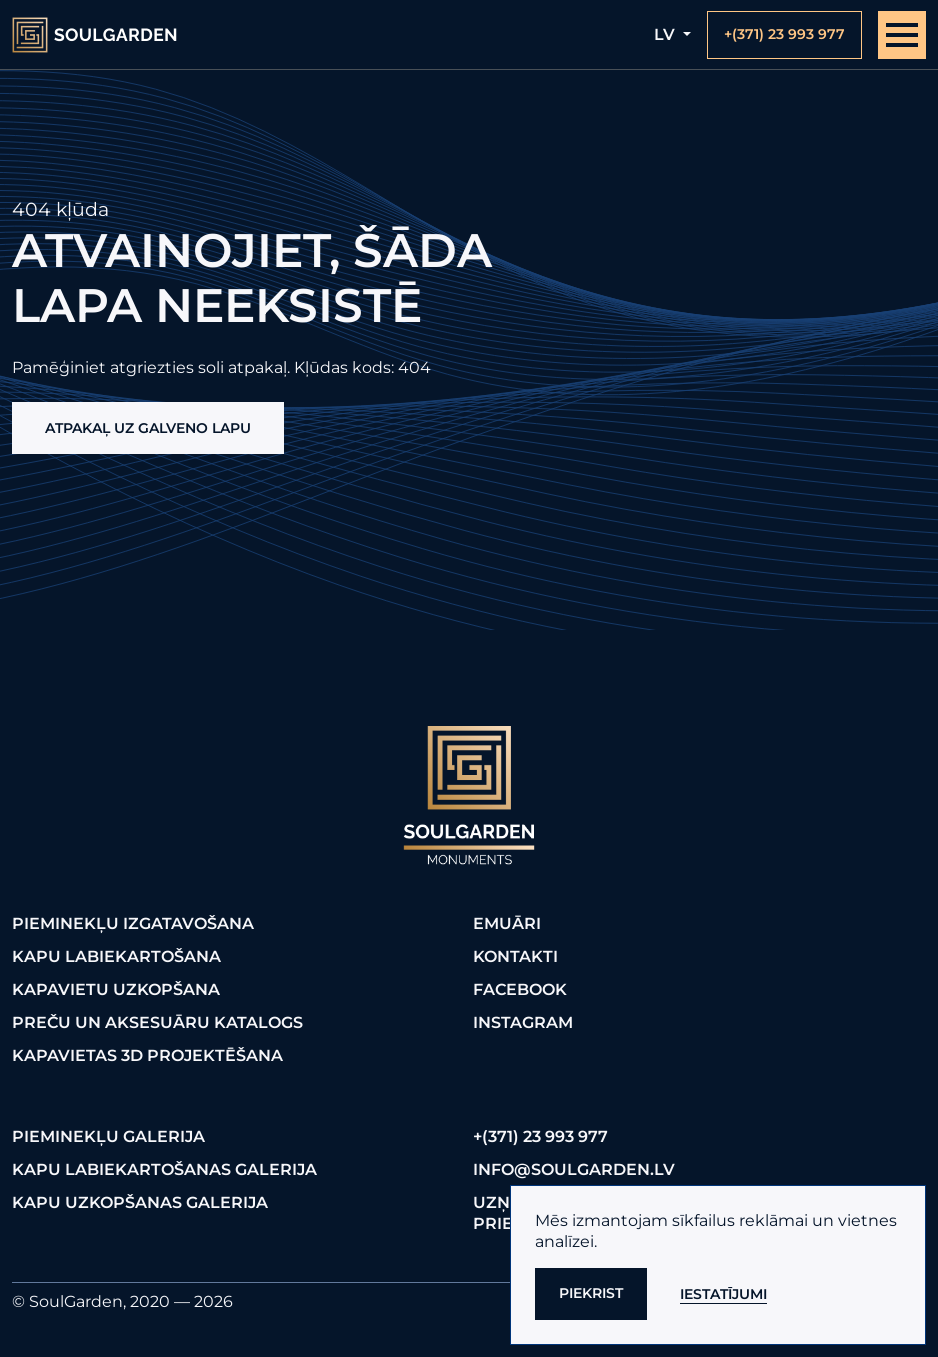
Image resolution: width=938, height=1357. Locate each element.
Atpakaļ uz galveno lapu (148, 428)
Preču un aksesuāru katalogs (157, 1022)
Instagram (523, 1022)
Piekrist (591, 1293)
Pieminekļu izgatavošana (133, 923)
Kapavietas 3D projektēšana (147, 1055)
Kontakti (515, 956)
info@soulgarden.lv (574, 1169)
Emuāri (507, 923)
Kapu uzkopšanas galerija (140, 1202)
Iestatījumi (723, 1294)
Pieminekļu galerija (108, 1136)
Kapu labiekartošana (116, 956)
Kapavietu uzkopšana (116, 989)
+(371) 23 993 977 (540, 1136)
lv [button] (666, 34)
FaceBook (520, 989)
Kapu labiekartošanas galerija (164, 1169)
